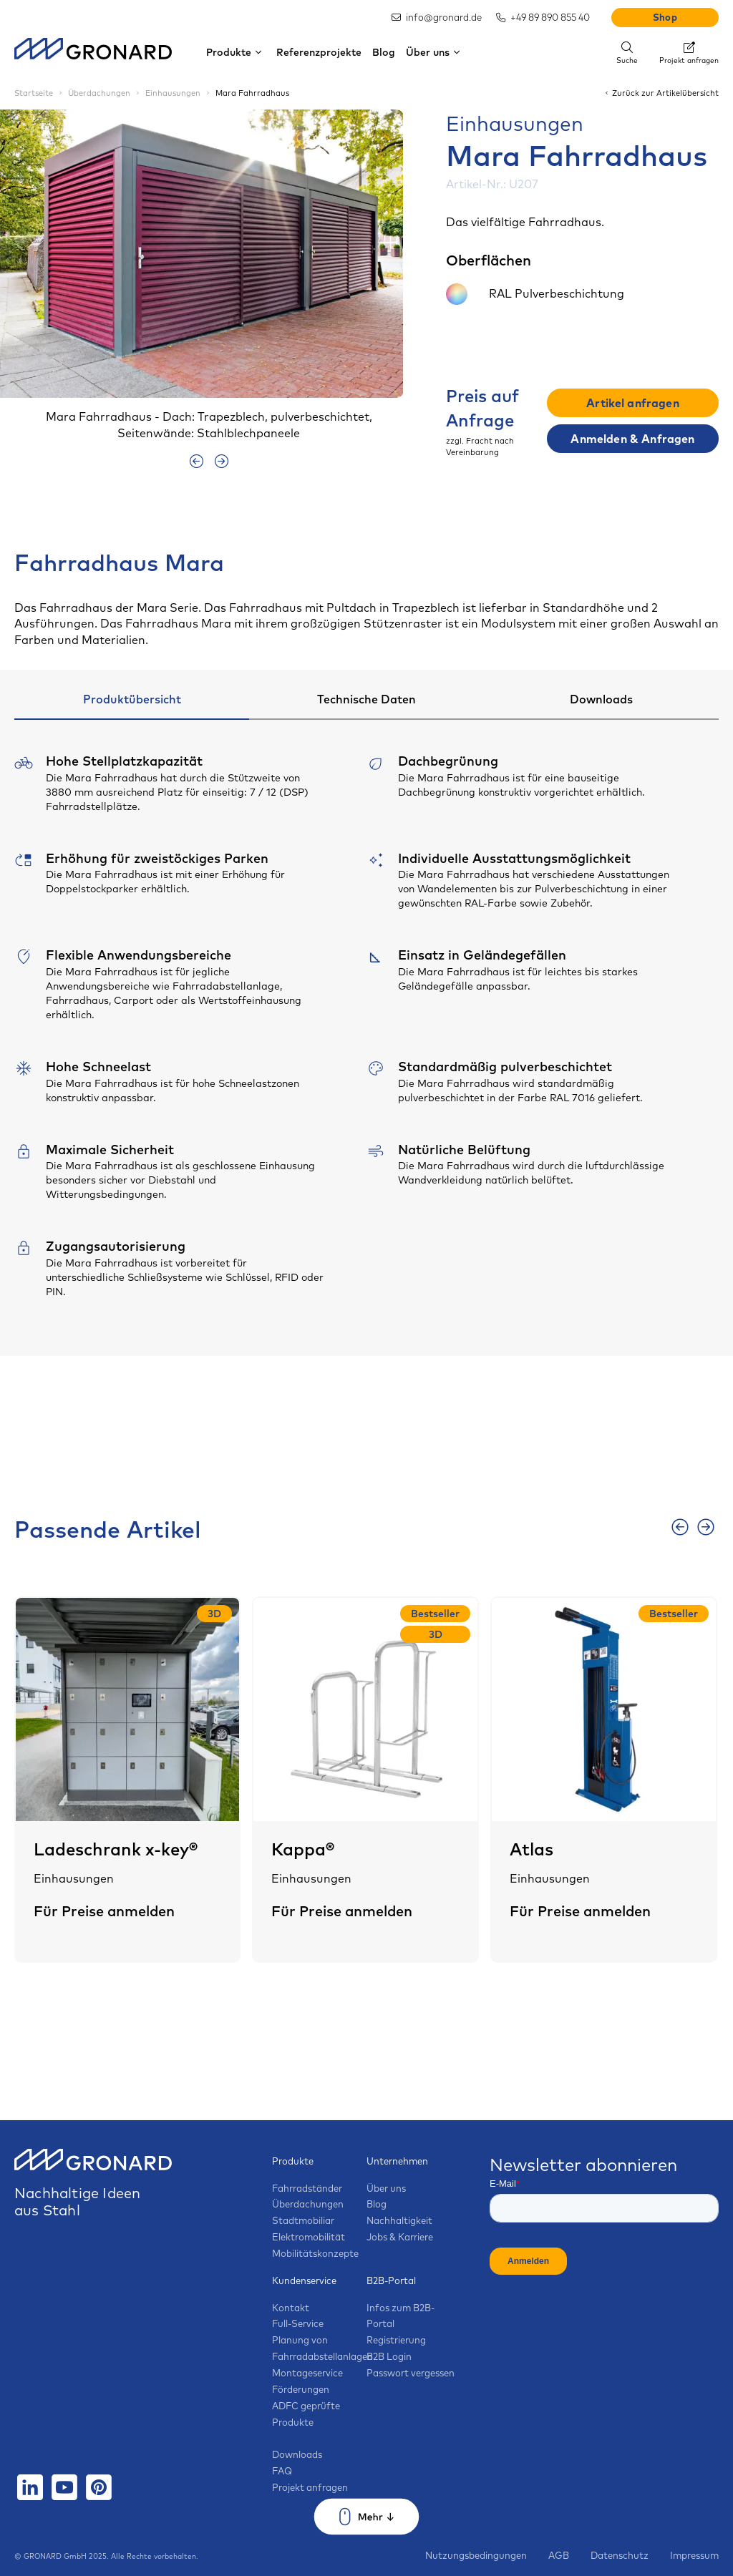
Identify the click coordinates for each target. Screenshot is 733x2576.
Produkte (236, 52)
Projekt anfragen (310, 2487)
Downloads (601, 699)
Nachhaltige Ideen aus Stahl (93, 2188)
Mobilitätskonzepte (315, 2253)
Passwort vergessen (410, 2373)
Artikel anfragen (632, 403)
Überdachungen (308, 2204)
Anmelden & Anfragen (632, 438)
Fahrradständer (307, 2188)
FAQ (282, 2471)
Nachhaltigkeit (399, 2220)
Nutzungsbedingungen (476, 2555)
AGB (558, 2555)
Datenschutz (620, 2555)
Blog (383, 52)
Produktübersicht (132, 699)
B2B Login (389, 2356)
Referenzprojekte (318, 52)
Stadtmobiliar (303, 2220)
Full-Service (298, 2323)
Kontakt (290, 2307)
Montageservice (307, 2373)
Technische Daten (366, 699)
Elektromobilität (308, 2237)
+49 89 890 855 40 (542, 17)
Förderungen (300, 2389)
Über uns (435, 52)
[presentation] (196, 461)
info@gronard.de (436, 17)
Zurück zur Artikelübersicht (661, 93)
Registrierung (396, 2340)
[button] (363, 275)
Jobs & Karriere (399, 2237)
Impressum (694, 2555)
